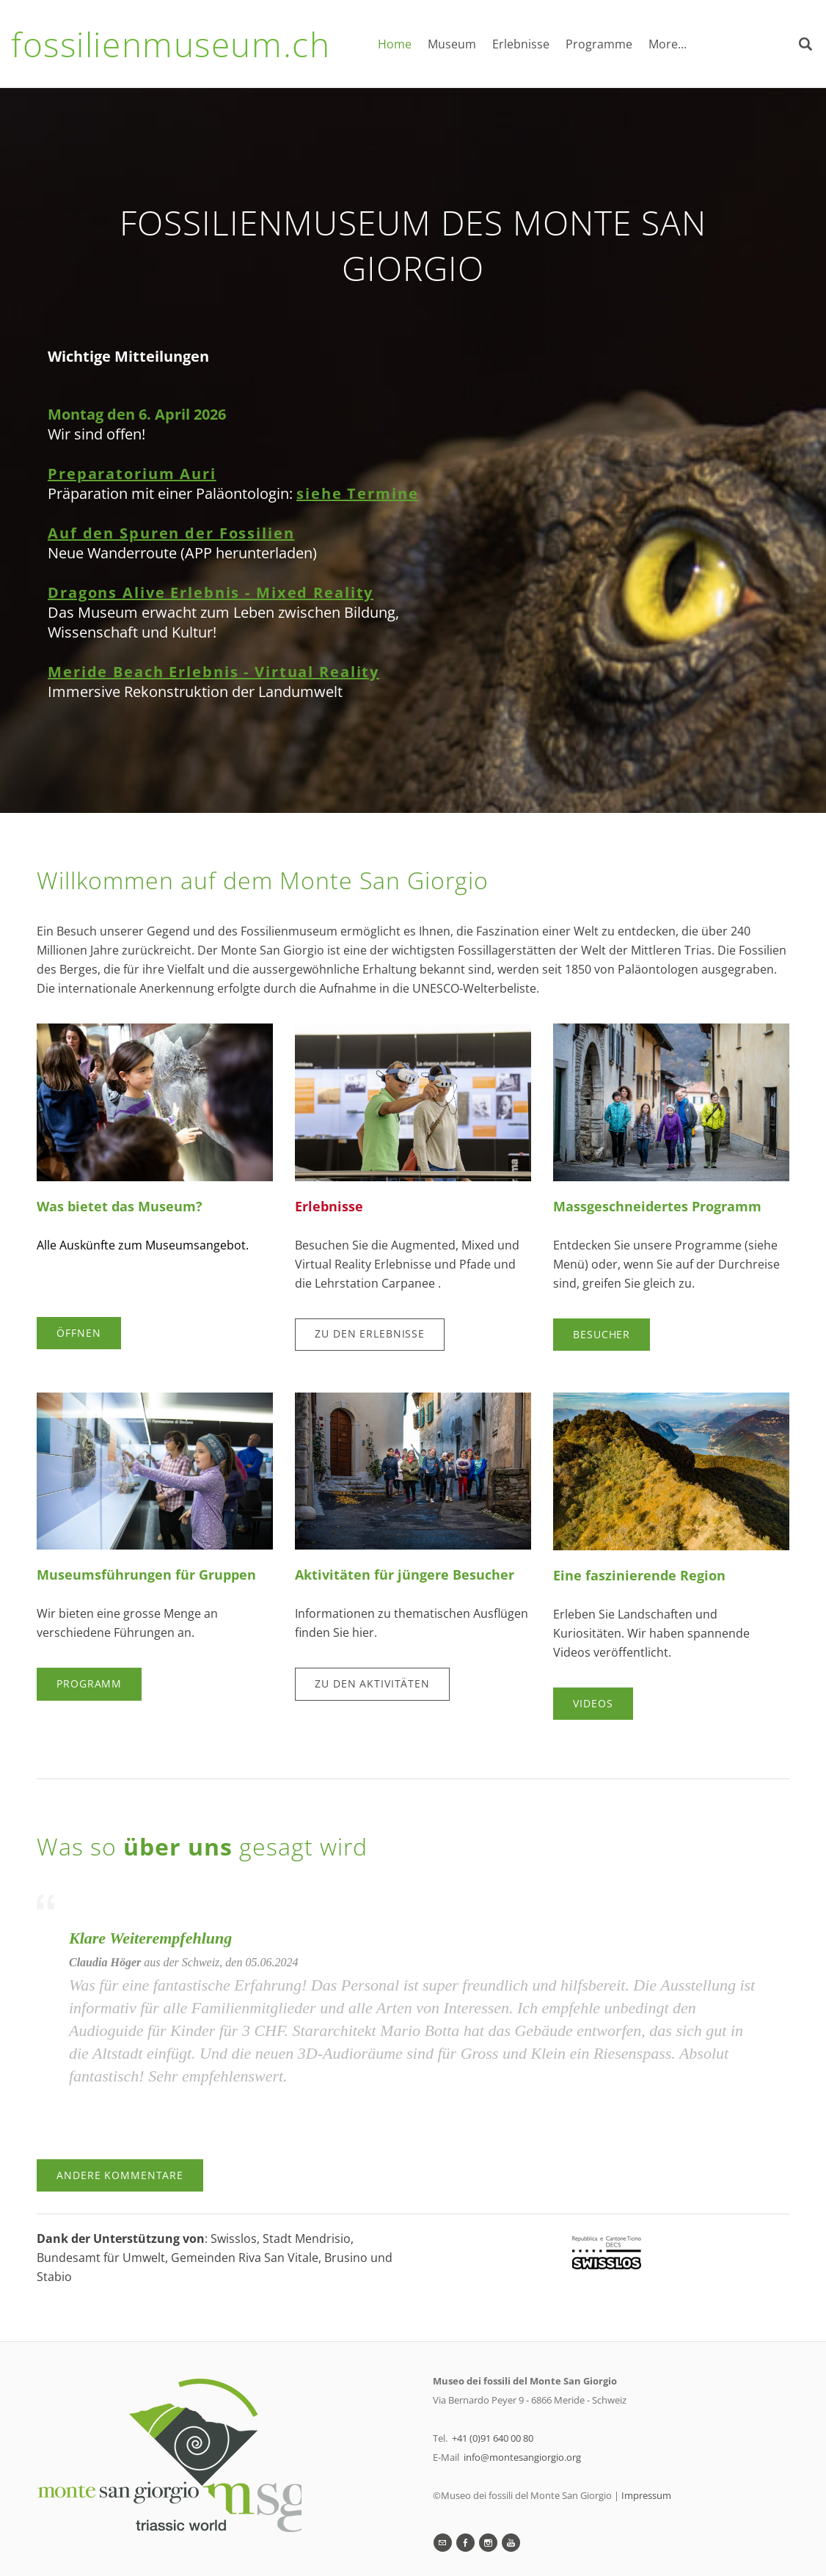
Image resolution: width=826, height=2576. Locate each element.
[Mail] (443, 2542)
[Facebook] (465, 2542)
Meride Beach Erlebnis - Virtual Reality (213, 672)
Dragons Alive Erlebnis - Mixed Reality (210, 592)
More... (667, 44)
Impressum (646, 2495)
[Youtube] (511, 2542)
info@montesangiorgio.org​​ (522, 2457)
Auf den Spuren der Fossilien (171, 533)
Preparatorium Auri (132, 474)
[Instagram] (488, 2542)
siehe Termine (357, 493)
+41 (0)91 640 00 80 (492, 2438)
